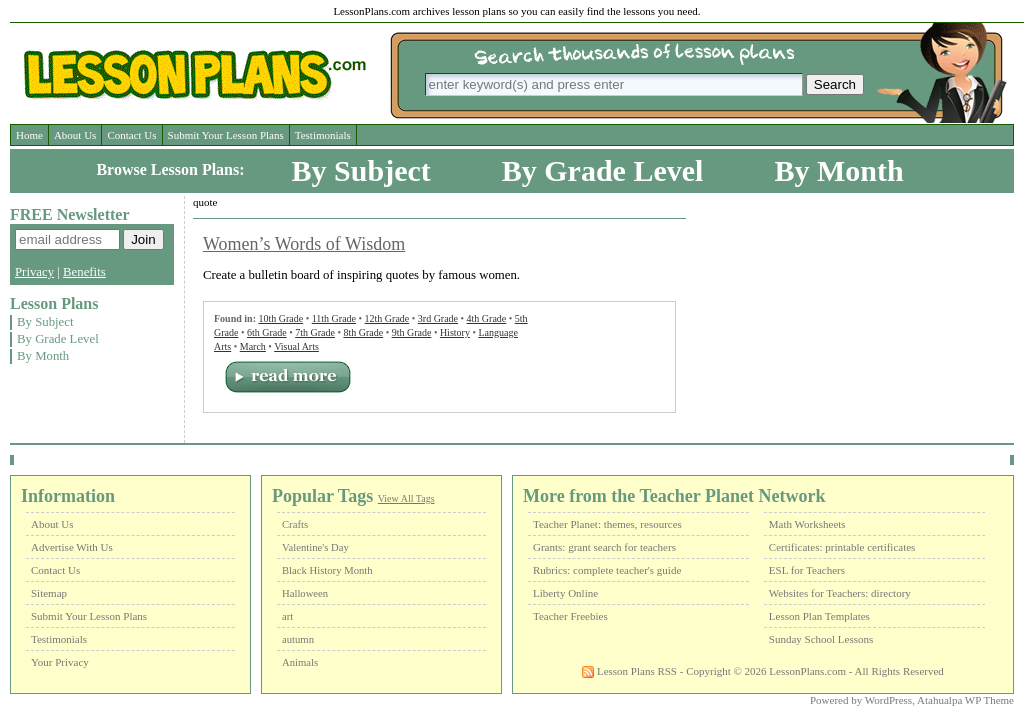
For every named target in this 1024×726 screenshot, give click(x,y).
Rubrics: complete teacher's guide (607, 570)
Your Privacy (60, 662)
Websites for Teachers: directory (840, 593)
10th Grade (280, 318)
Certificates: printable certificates (842, 547)
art (287, 616)
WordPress (888, 700)
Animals (300, 662)
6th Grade (267, 332)
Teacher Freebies (570, 616)
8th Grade (363, 332)
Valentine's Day (315, 547)
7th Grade (315, 332)
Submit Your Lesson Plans (226, 135)
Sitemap (49, 593)
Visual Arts (296, 346)
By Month (838, 170)
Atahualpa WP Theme (965, 700)
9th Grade (412, 332)
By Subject (361, 170)
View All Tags (406, 498)
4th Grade (487, 318)
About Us (75, 135)
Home (29, 135)
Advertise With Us (72, 547)
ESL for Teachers (807, 570)
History (455, 332)
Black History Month (327, 570)
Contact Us (131, 135)
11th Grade (334, 318)
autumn (298, 639)
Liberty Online (565, 593)
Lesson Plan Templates (819, 616)
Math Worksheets (807, 524)
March (253, 346)
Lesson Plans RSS (629, 671)
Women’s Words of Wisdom (304, 244)
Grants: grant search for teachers (604, 547)
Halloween (305, 593)
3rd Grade (438, 318)
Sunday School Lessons (821, 639)
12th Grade (387, 318)
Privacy (34, 272)
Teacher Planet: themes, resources (607, 524)
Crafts (295, 524)
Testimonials (323, 135)
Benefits (84, 272)
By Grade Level (603, 170)
